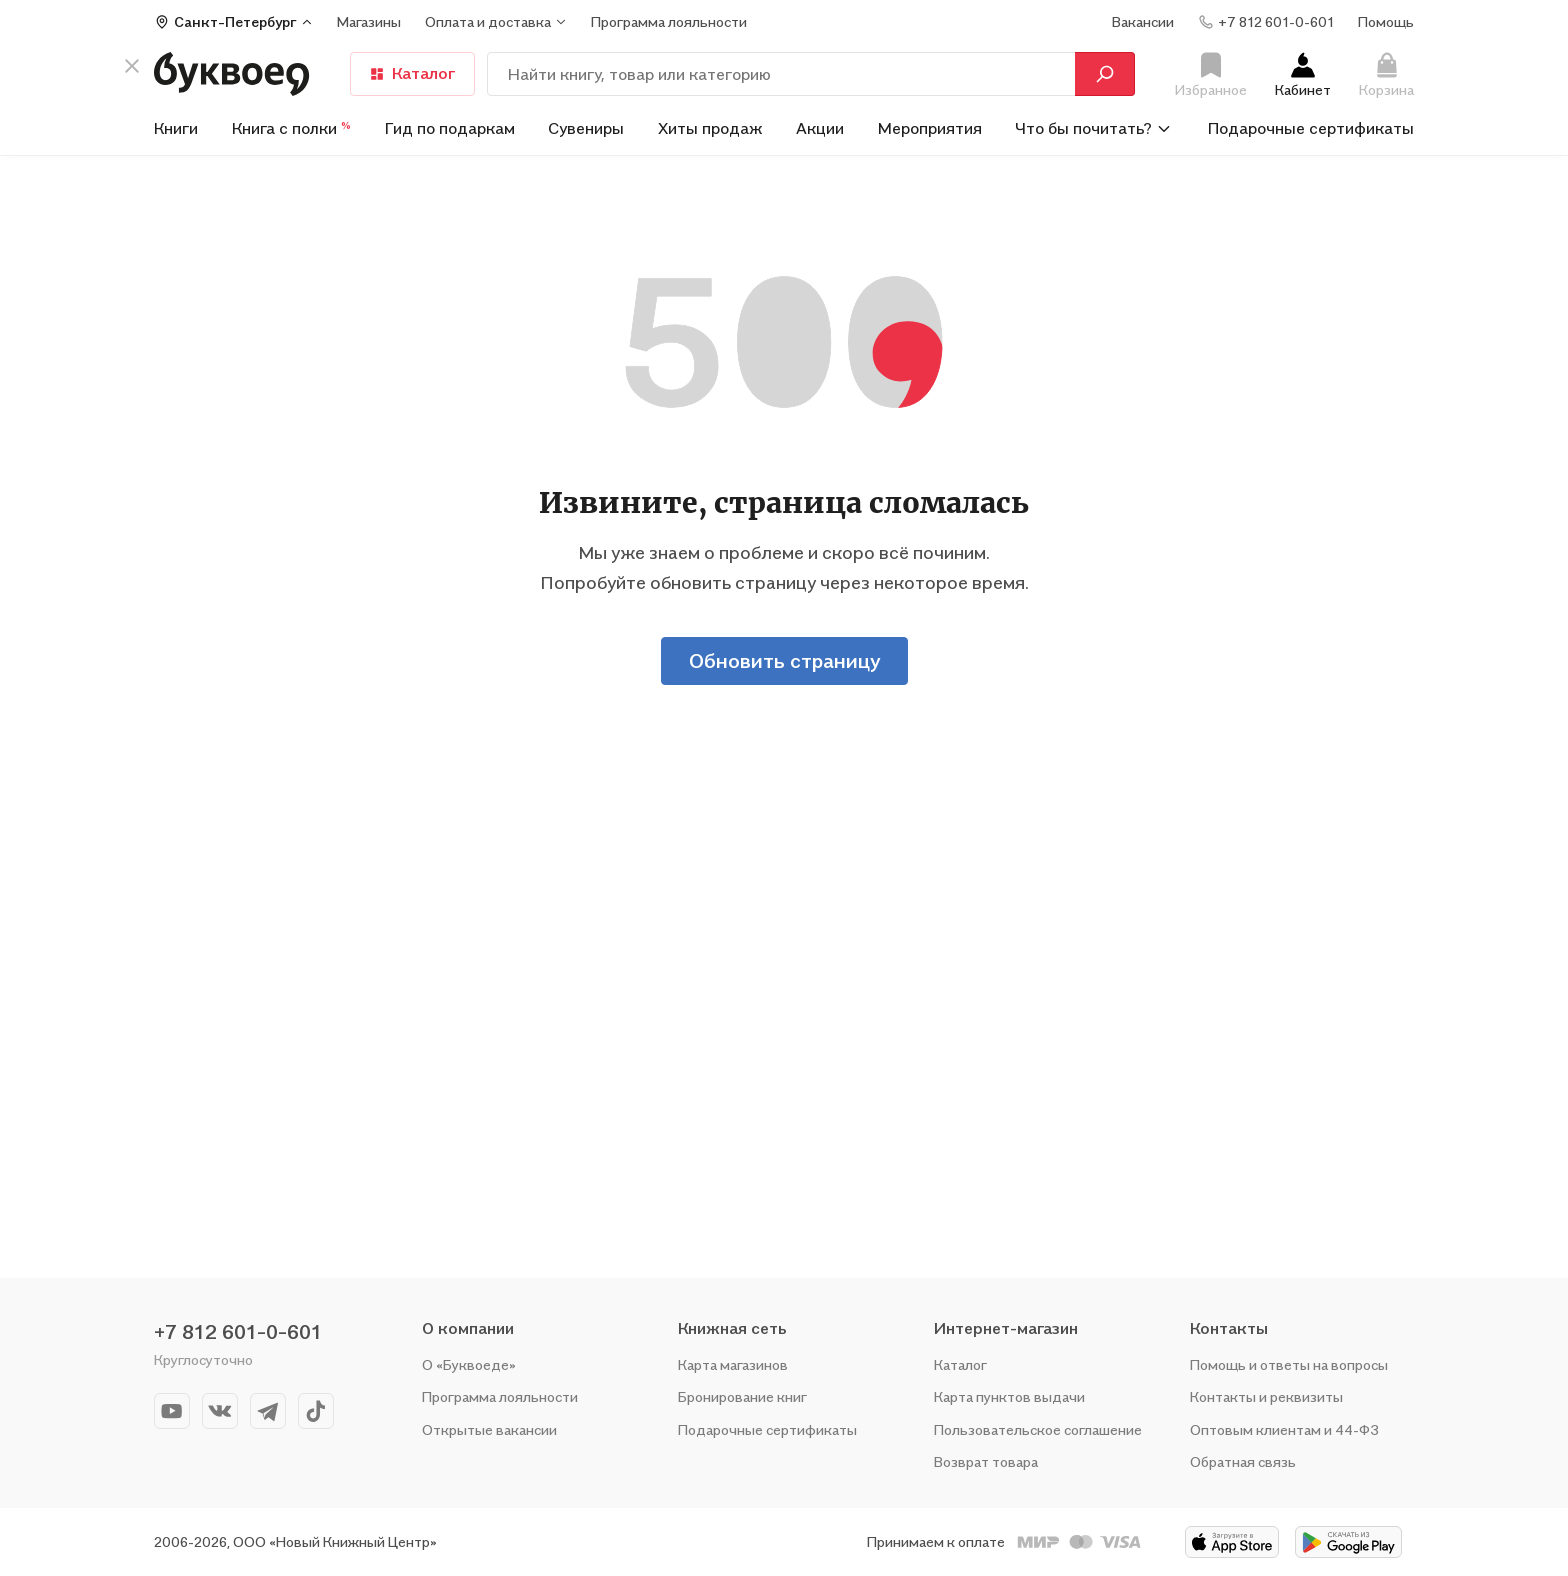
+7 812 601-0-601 (238, 1332)
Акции (820, 128)
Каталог (960, 1364)
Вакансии (1143, 21)
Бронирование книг (742, 1396)
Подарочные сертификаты (1311, 128)
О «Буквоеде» (469, 1364)
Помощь (1386, 21)
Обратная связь (1243, 1461)
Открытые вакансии (489, 1429)
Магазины (369, 21)
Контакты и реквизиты (1266, 1396)
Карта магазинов (733, 1364)
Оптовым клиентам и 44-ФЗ (1284, 1429)
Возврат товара (986, 1461)
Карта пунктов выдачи (1009, 1396)
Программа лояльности (500, 1396)
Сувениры (586, 128)
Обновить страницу (784, 661)
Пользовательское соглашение (1038, 1429)
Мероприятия (930, 128)
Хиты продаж (710, 128)
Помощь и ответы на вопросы (1289, 1364)
